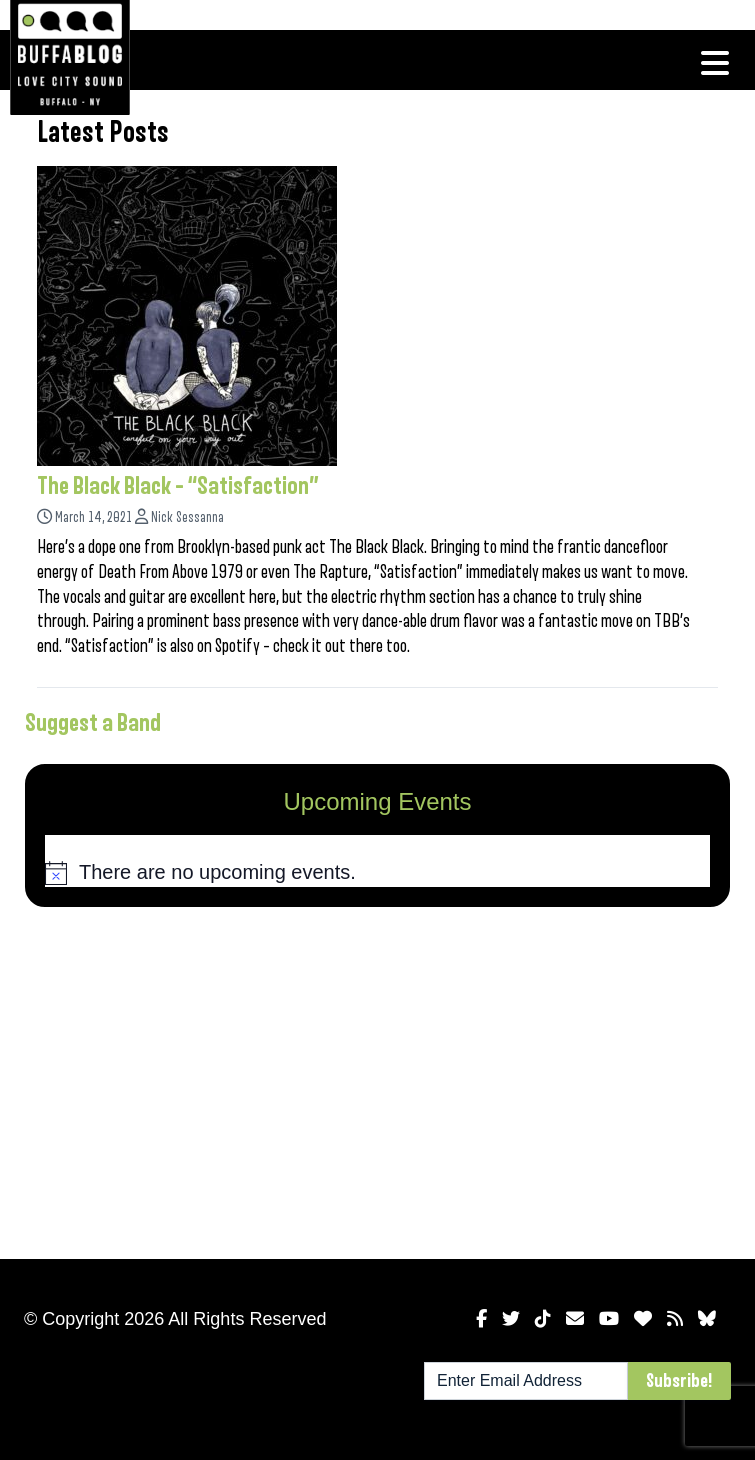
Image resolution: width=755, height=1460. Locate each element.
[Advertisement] (377, 1079)
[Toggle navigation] (715, 63)
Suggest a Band (93, 723)
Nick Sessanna (187, 517)
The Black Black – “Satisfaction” (178, 486)
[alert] (377, 873)
